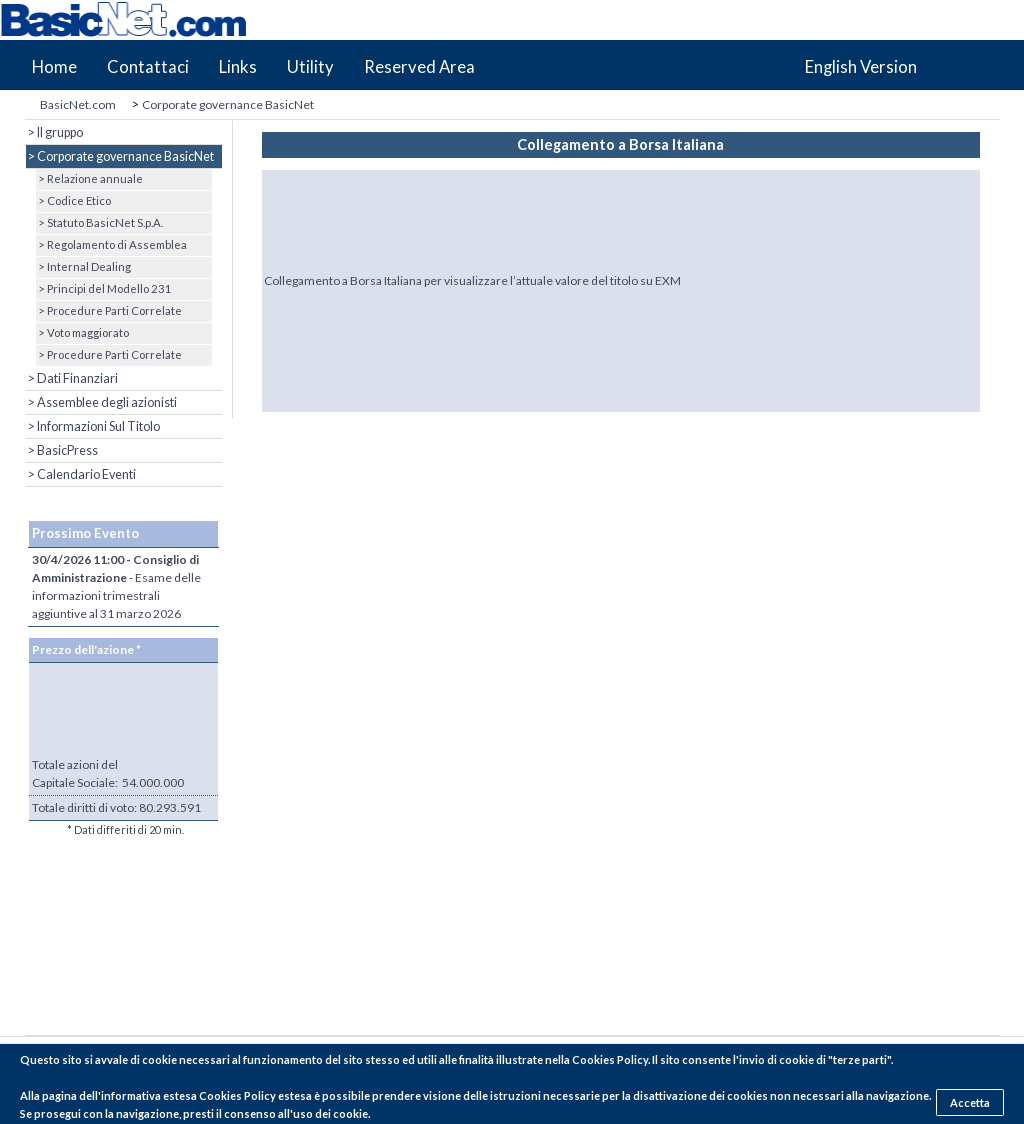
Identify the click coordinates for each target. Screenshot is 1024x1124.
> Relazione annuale (89, 178)
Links (238, 67)
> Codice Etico (73, 200)
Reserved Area (419, 67)
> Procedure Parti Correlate (109, 310)
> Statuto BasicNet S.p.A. (99, 222)
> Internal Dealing (83, 266)
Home (54, 67)
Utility (310, 67)
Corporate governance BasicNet (228, 104)
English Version (861, 67)
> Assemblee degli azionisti (101, 402)
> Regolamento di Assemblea (111, 244)
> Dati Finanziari (72, 378)
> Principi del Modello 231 (104, 288)
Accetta (970, 1102)
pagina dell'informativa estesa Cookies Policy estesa (177, 1095)
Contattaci (148, 67)
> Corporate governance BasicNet (120, 156)
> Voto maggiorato (82, 332)
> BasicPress (62, 450)
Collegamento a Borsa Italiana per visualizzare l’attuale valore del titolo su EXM (472, 280)
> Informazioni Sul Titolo (93, 426)
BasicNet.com (78, 104)
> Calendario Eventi (81, 474)
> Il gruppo (54, 132)
